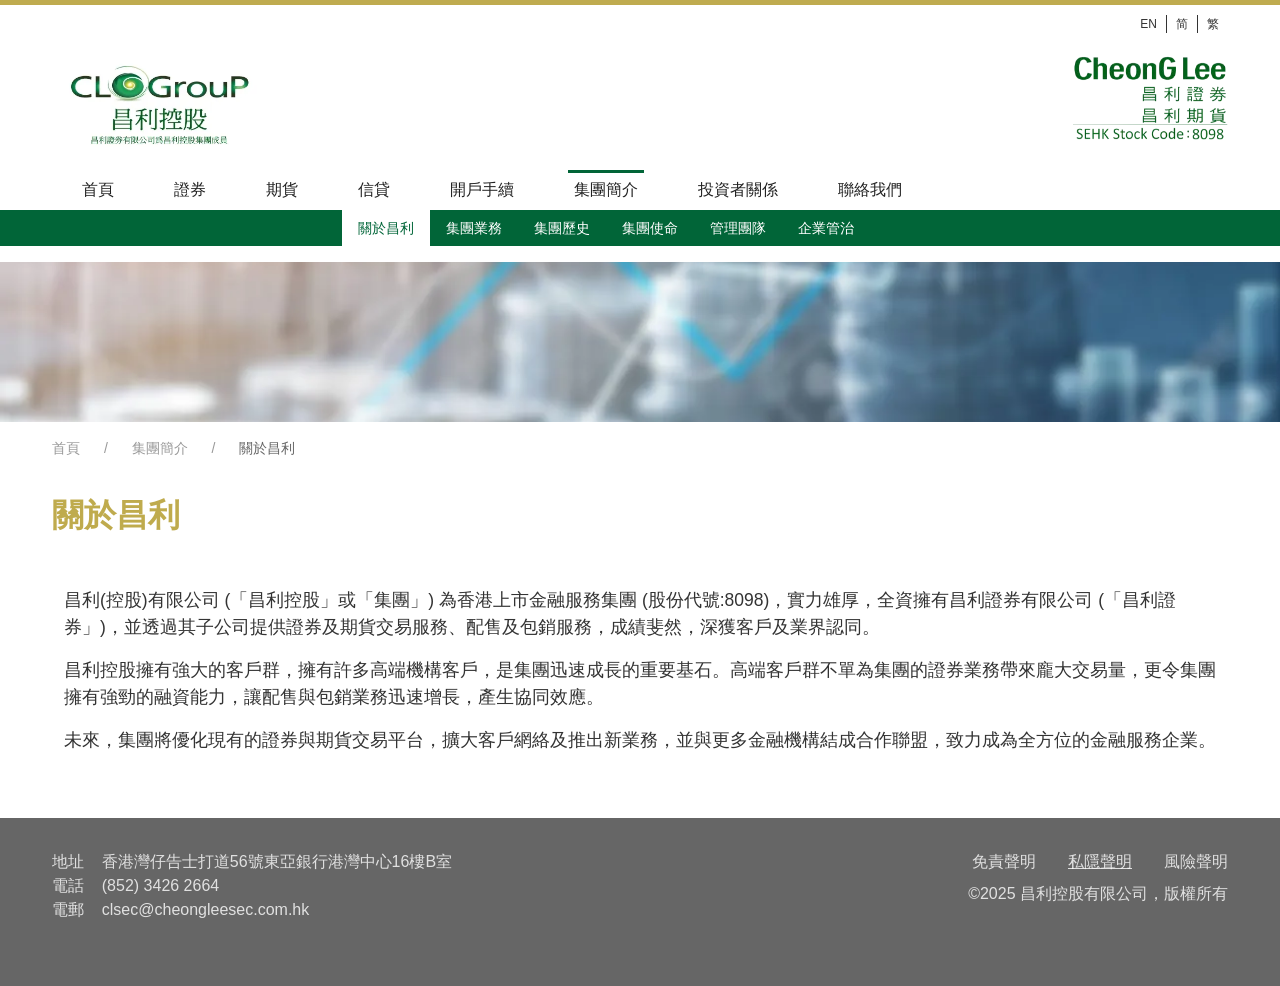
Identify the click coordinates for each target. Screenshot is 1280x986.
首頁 (66, 448)
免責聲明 (1004, 861)
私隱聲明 (1100, 861)
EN (1148, 24)
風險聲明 (1196, 861)
